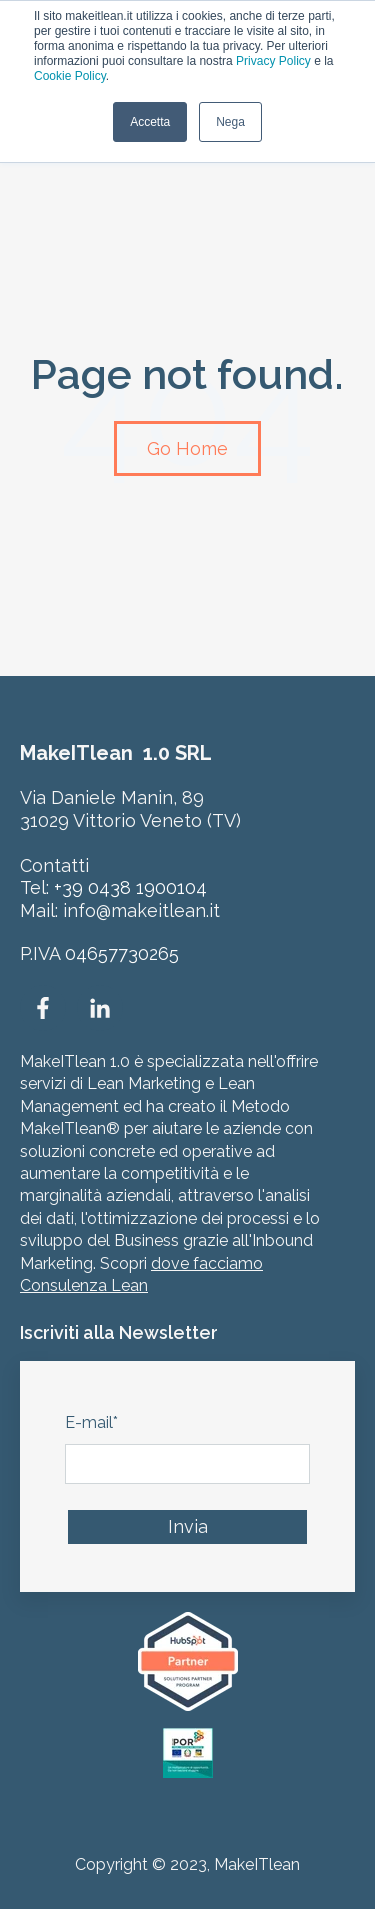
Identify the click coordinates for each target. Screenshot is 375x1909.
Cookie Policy (70, 76)
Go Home (187, 448)
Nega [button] (230, 122)
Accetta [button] (150, 122)
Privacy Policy (273, 61)
